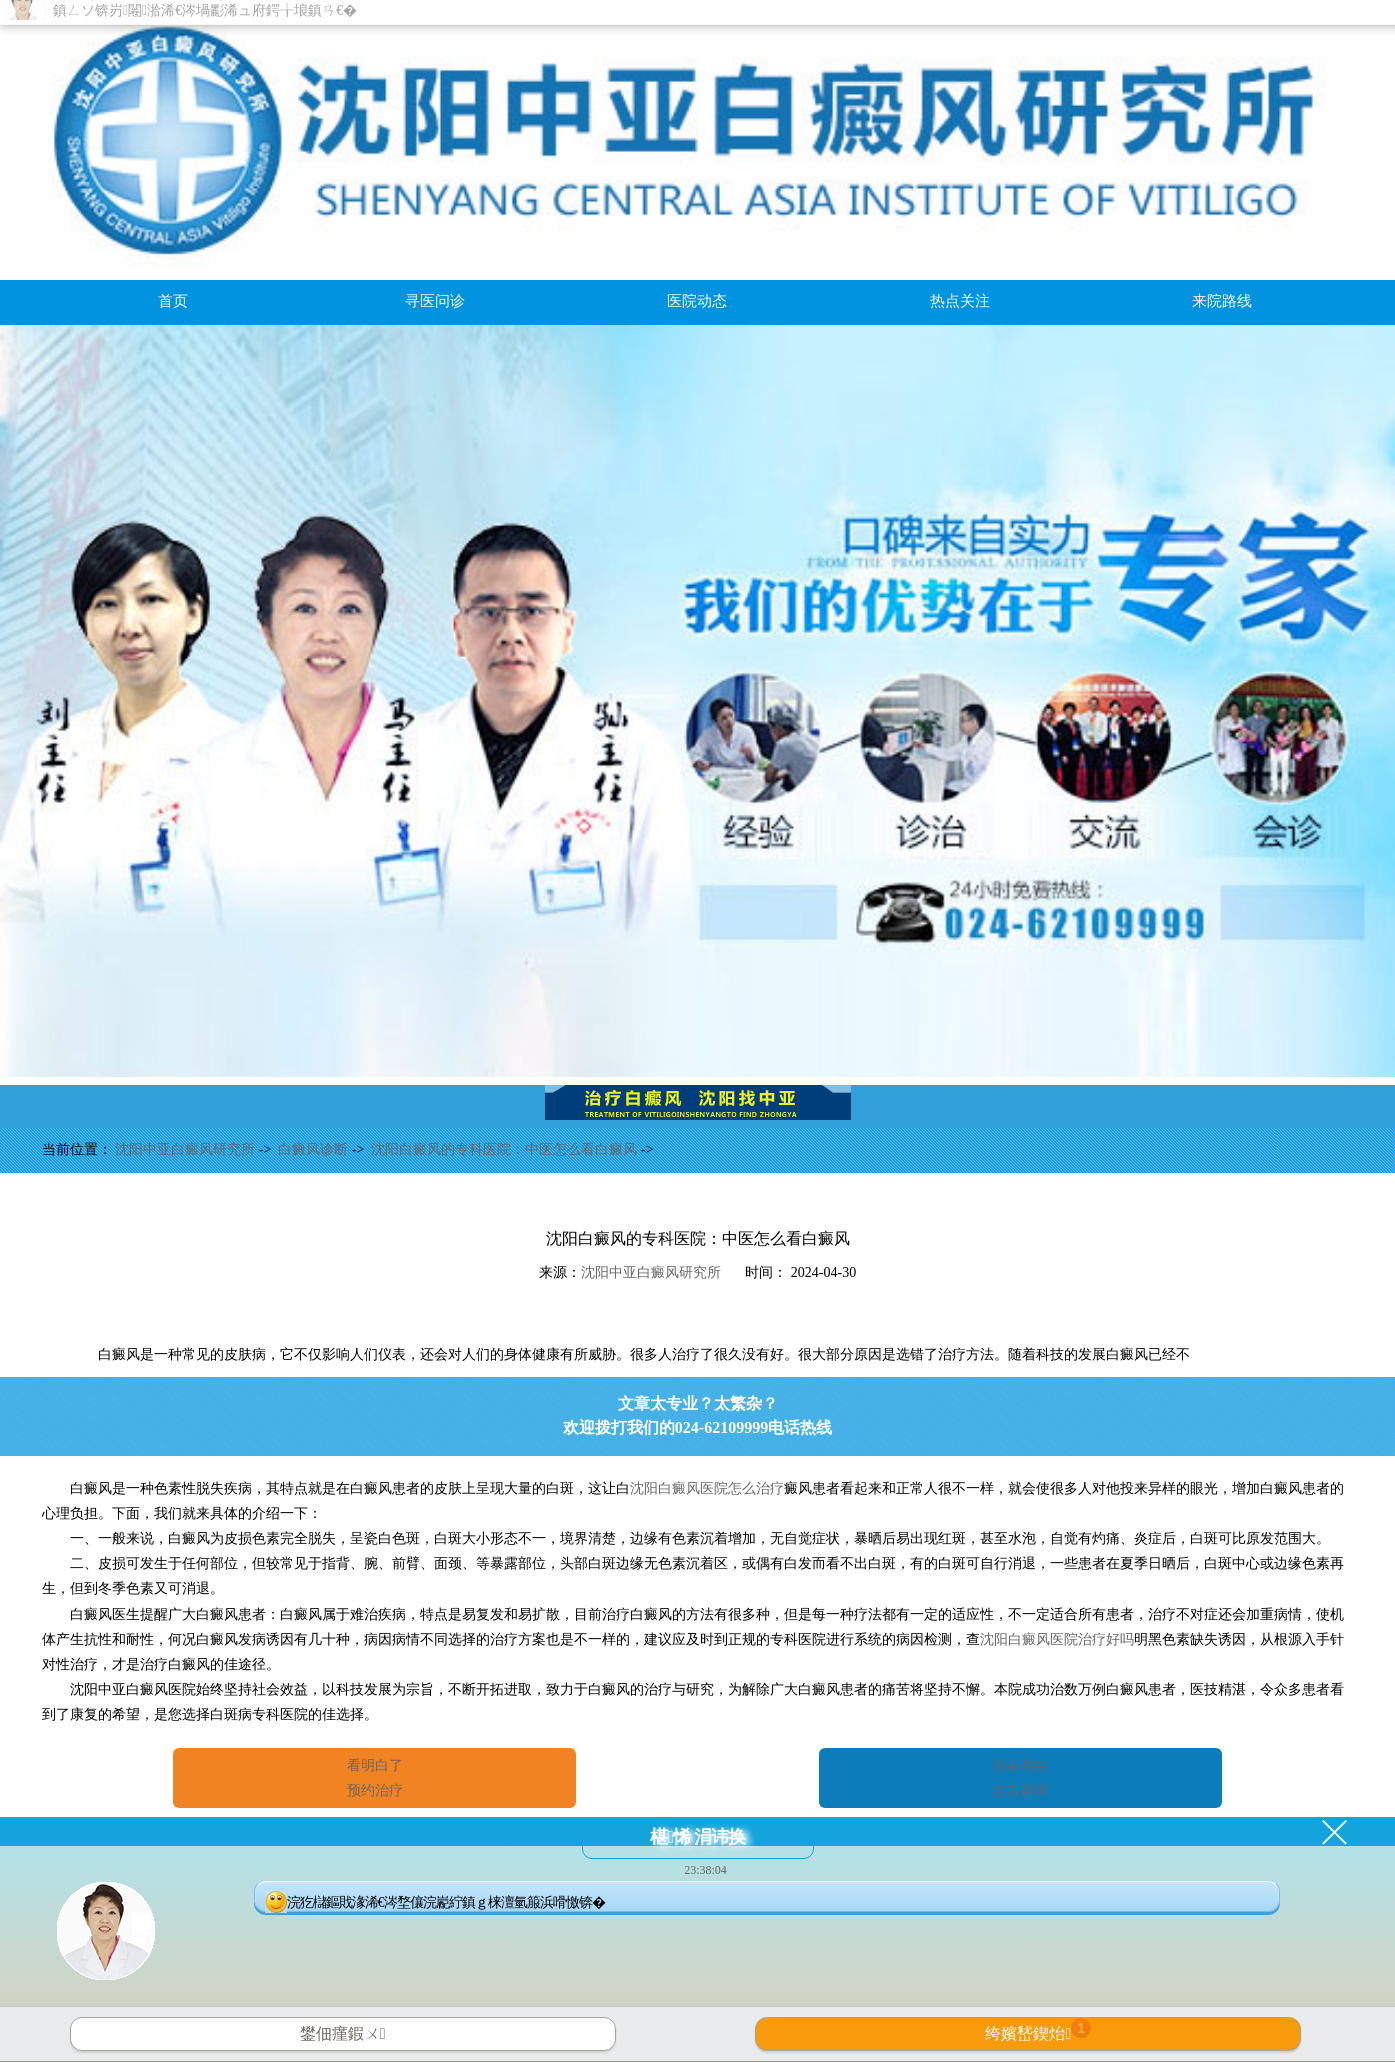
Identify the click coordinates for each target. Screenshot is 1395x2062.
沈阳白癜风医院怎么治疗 (707, 1488)
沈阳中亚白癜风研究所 (187, 1149)
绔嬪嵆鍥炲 (1038, 2030)
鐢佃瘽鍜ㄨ (343, 2033)
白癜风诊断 (315, 1149)
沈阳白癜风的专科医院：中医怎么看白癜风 (506, 1149)
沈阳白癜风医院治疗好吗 (1057, 1639)
